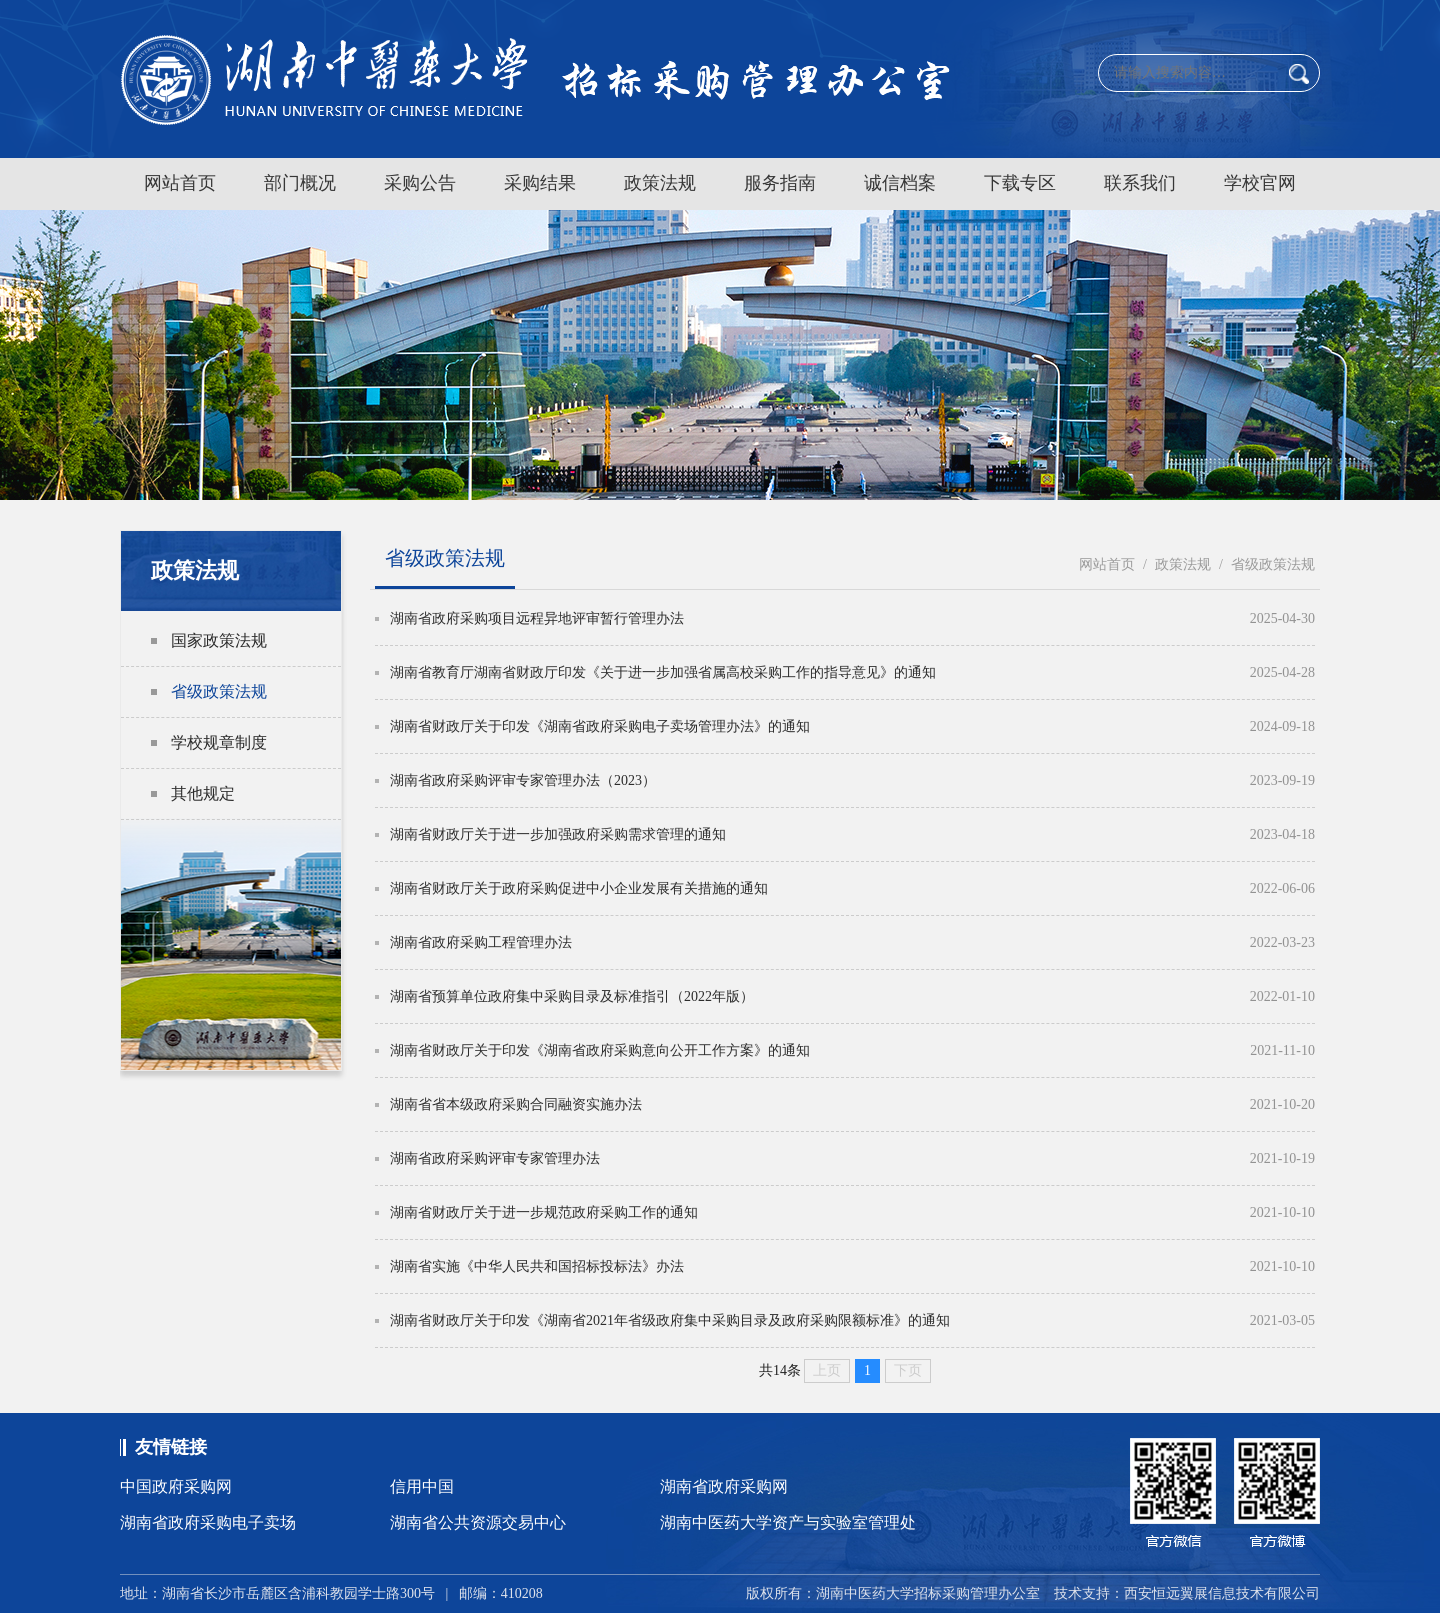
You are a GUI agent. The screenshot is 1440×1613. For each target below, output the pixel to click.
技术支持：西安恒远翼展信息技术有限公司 (1187, 1593)
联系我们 (1140, 183)
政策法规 (660, 183)
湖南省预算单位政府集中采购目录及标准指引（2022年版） (572, 996)
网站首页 (180, 183)
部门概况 (300, 183)
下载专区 (1020, 183)
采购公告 (420, 183)
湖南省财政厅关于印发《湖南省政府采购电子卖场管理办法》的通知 (600, 726)
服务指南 (780, 183)
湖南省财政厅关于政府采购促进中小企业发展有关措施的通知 (579, 888)
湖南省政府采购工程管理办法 (481, 942)
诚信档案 (900, 183)
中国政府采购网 (176, 1486)
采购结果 (540, 183)
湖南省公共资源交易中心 (478, 1522)
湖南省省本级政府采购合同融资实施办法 (516, 1104)
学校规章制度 (219, 742)
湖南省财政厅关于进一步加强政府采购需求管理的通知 (558, 834)
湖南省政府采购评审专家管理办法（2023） (523, 780)
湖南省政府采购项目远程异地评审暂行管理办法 (537, 618)
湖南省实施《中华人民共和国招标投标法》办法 (537, 1266)
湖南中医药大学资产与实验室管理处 (788, 1522)
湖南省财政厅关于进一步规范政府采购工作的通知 (544, 1212)
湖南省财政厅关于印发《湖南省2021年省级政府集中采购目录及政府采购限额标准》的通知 (670, 1320)
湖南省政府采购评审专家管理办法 (495, 1158)
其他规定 (203, 793)
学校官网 (1260, 183)
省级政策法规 (219, 691)
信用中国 (422, 1486)
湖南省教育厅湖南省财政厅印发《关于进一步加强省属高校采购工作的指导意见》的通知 (663, 672)
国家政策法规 (219, 640)
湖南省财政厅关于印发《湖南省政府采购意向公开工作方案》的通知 (600, 1050)
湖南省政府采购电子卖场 (208, 1522)
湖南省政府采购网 (724, 1486)
